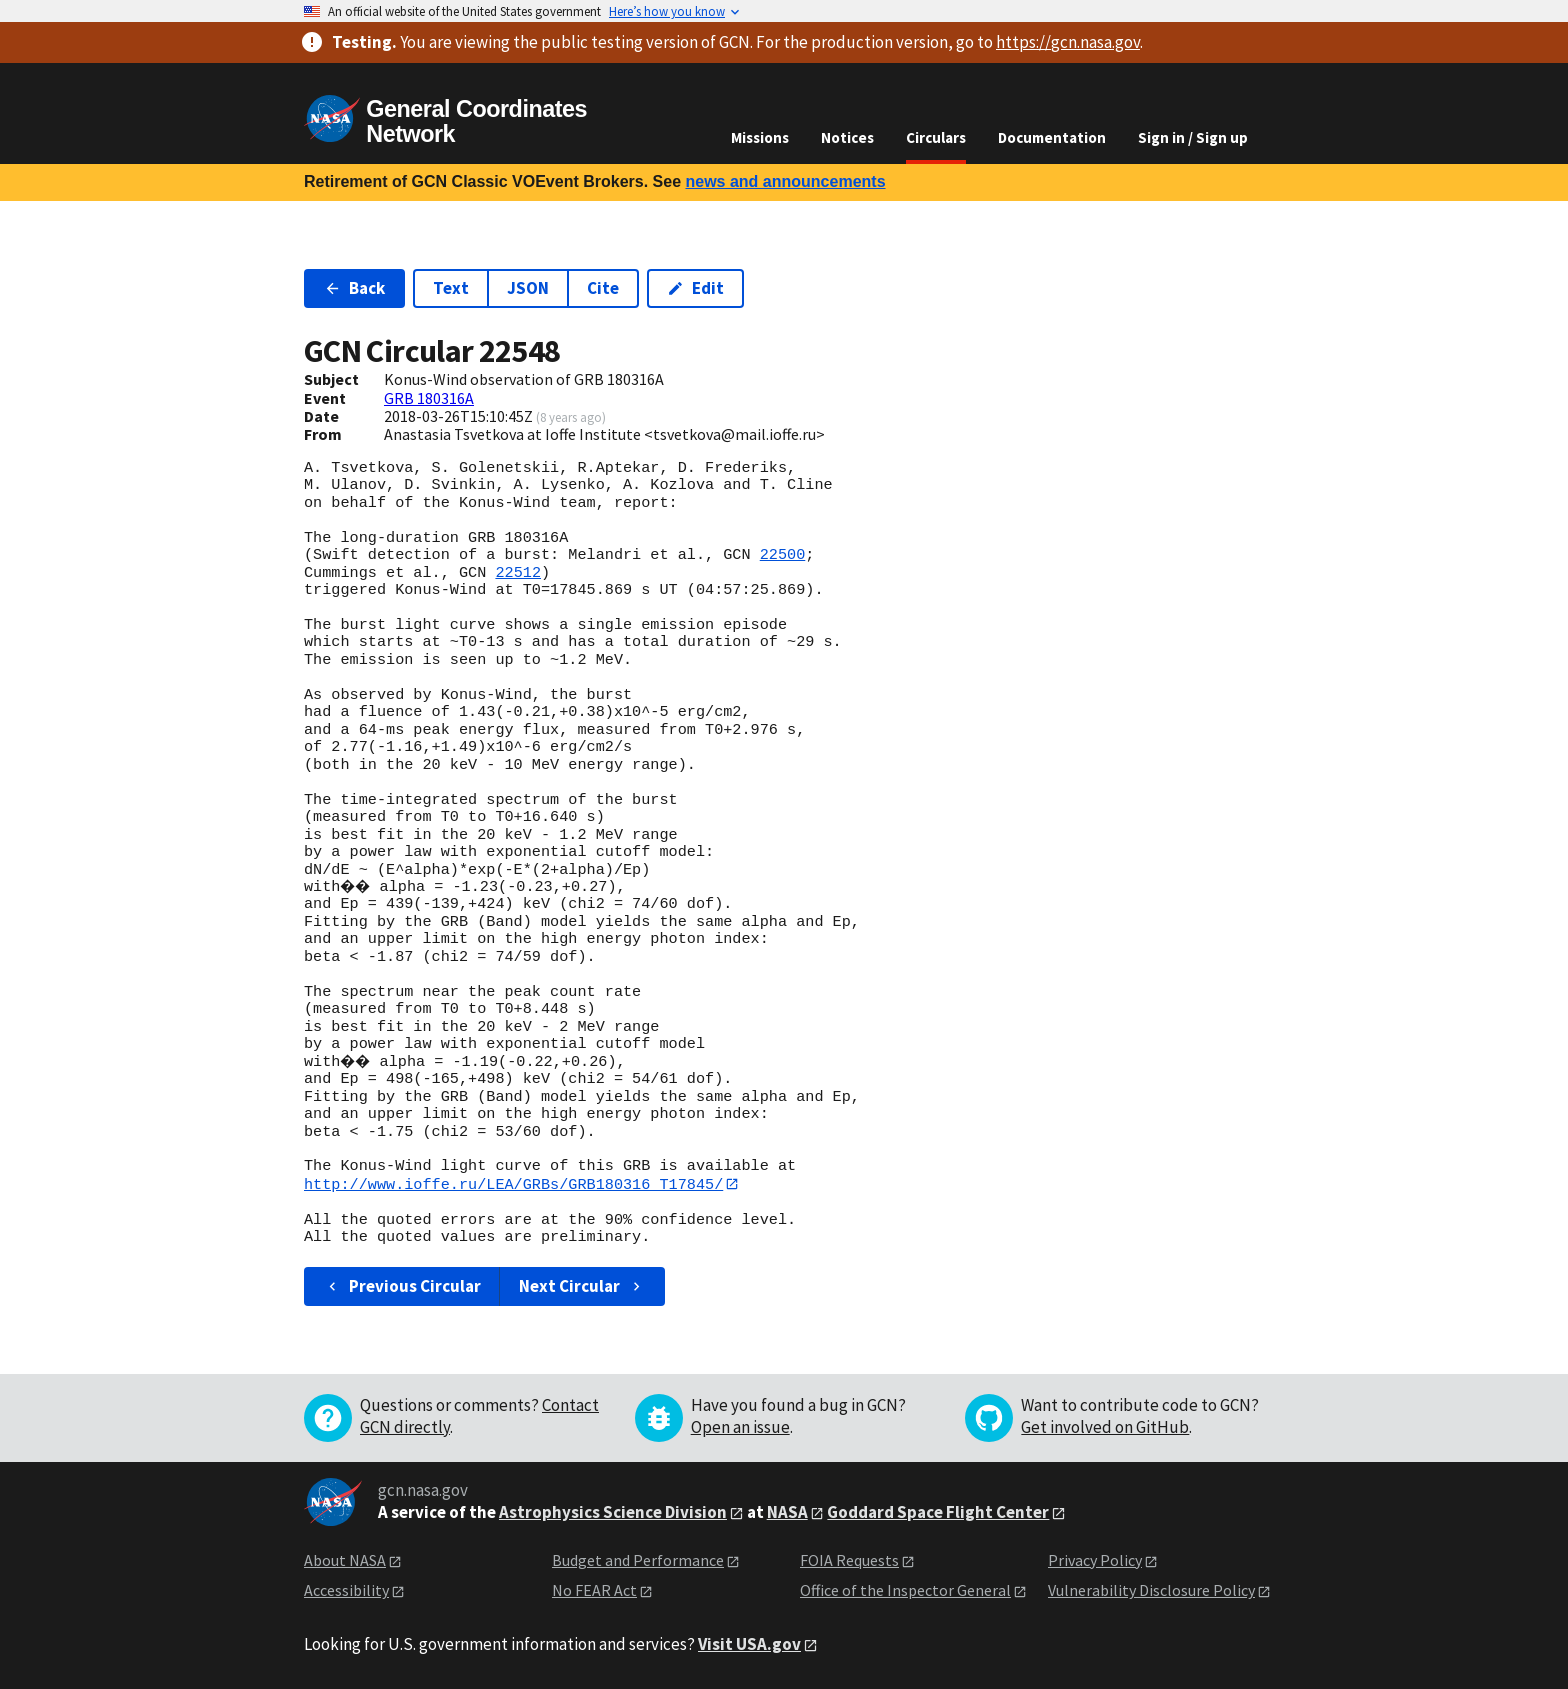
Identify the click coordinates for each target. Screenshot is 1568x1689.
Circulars (936, 137)
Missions (760, 137)
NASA (787, 1512)
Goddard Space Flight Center (938, 1512)
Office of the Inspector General (905, 1591)
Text (451, 288)
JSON (528, 288)
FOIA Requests (849, 1560)
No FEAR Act (594, 1591)
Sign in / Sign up (1193, 137)
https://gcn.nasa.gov (1068, 42)
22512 (518, 573)
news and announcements (785, 181)
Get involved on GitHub (1105, 1427)
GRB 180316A (429, 398)
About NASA (345, 1560)
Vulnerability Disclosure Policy (1151, 1591)
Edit (695, 288)
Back (354, 288)
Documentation (1052, 137)
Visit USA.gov (749, 1644)
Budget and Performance (638, 1560)
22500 (783, 555)
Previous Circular (402, 1286)
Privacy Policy (1095, 1560)
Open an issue (740, 1427)
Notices (847, 137)
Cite (603, 288)
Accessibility (346, 1591)
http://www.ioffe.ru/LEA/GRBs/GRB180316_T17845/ (513, 1184)
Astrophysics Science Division (613, 1512)
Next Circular (582, 1286)
